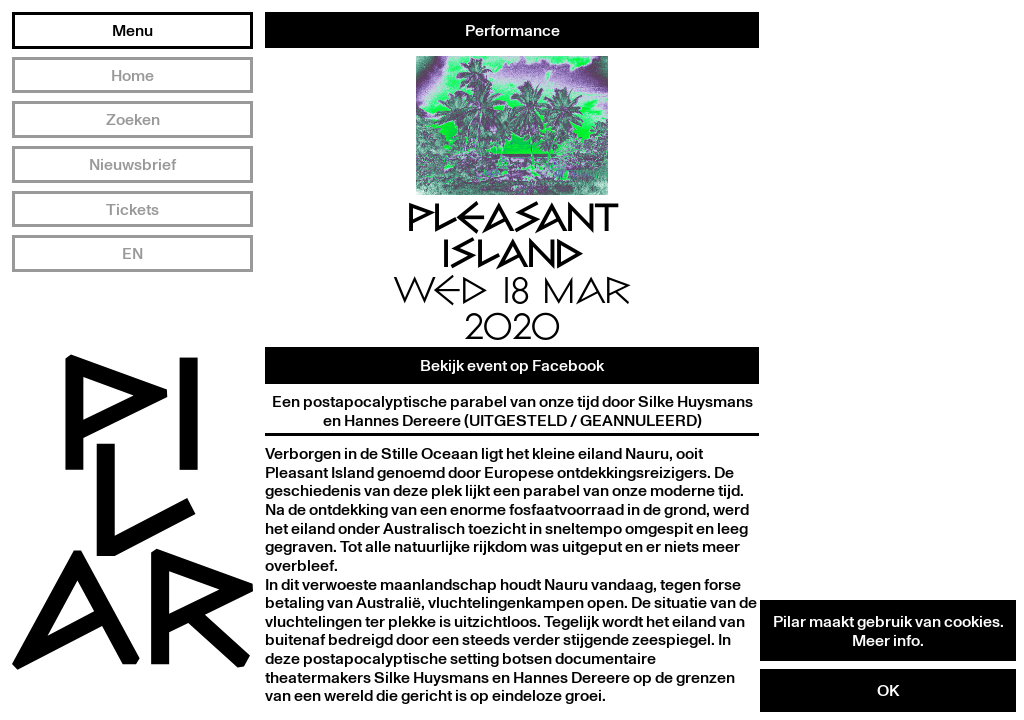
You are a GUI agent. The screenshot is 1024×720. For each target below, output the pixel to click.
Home (132, 75)
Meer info (886, 640)
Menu (132, 30)
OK (888, 690)
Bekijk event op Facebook (512, 365)
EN (132, 253)
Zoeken (133, 119)
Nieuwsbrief (132, 164)
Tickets (132, 209)
